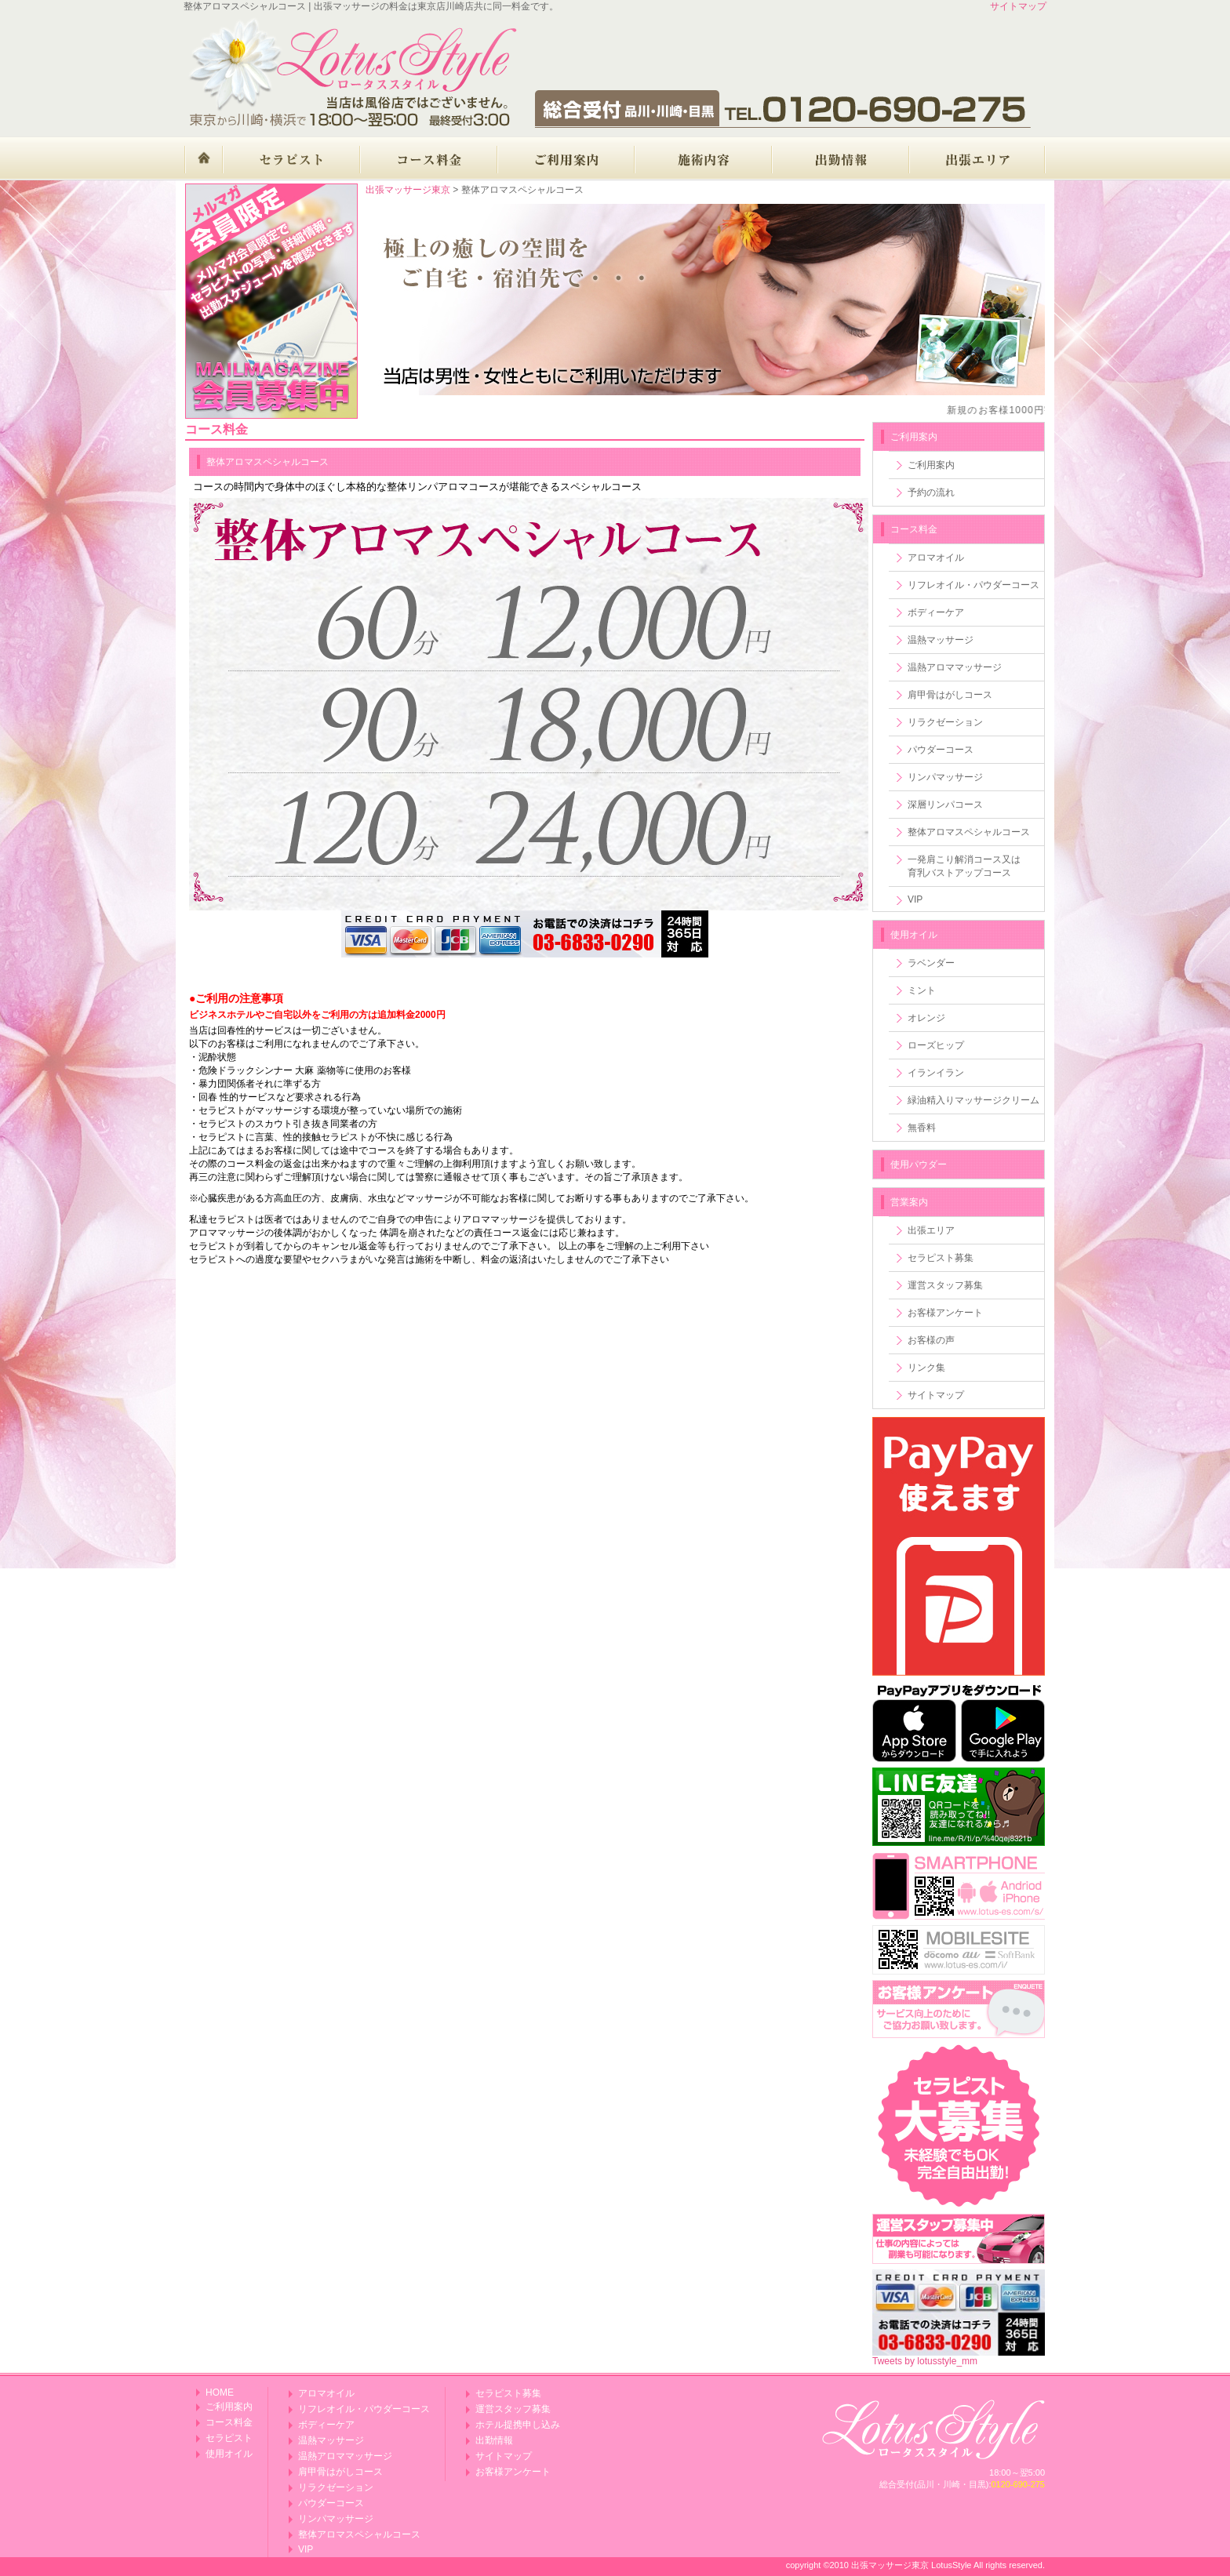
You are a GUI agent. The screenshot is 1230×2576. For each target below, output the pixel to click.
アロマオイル (936, 557)
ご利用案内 (931, 465)
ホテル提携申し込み (517, 2424)
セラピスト (229, 2437)
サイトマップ (1018, 6)
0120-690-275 (1018, 2484)
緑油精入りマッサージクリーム (973, 1100)
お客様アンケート (945, 1312)
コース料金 (913, 529)
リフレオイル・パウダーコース (973, 585)
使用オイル (913, 934)
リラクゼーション (945, 722)
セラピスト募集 (940, 1257)
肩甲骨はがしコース (950, 694)
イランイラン (936, 1072)
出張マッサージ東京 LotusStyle (911, 2565)
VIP (915, 899)
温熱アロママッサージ (955, 667)
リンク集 (926, 1367)
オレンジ (926, 1017)
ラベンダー (931, 962)
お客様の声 (931, 1340)
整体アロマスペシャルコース (969, 832)
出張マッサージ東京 (408, 189)
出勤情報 (494, 2440)
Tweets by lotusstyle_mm (924, 2361)
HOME (220, 2392)
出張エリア (931, 1230)
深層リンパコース (945, 804)
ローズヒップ (936, 1045)
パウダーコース (940, 749)
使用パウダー (918, 1164)
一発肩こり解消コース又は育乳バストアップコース (964, 866)
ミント (922, 990)
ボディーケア (936, 612)
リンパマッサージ (945, 777)
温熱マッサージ (940, 639)
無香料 (922, 1127)
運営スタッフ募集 (945, 1285)
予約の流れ (931, 492)
